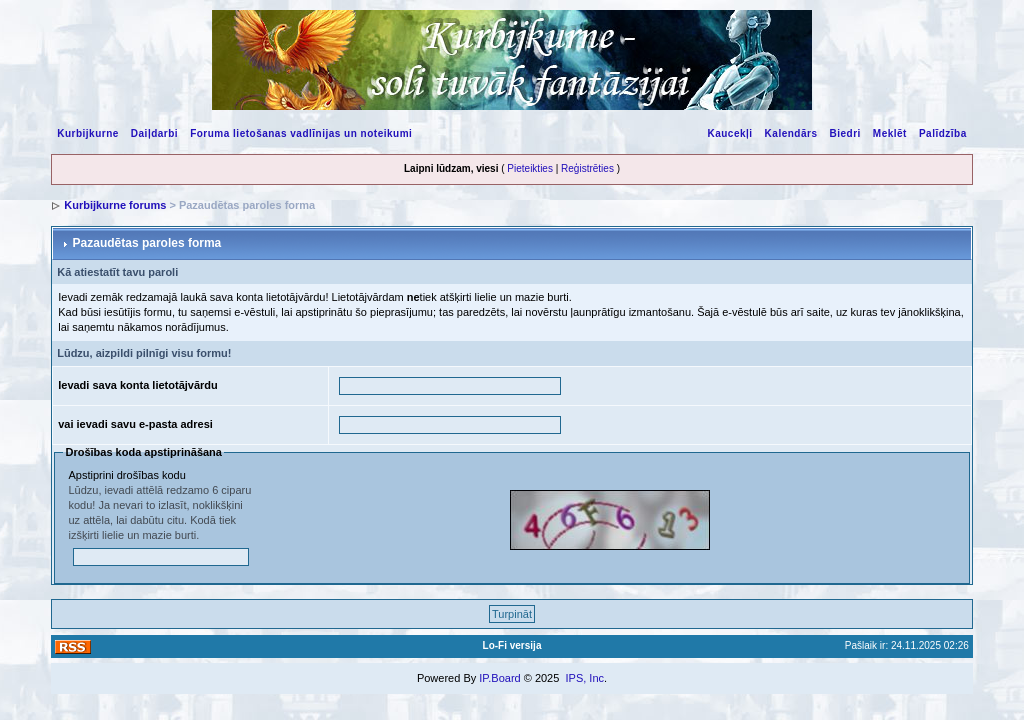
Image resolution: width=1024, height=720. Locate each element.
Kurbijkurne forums (115, 205)
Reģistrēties (587, 168)
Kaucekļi (729, 133)
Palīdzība (943, 133)
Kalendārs (791, 133)
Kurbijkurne (88, 133)
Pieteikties (530, 168)
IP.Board (499, 678)
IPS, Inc (584, 678)
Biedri (844, 133)
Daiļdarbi (154, 133)
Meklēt (890, 133)
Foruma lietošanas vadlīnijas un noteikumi (301, 133)
